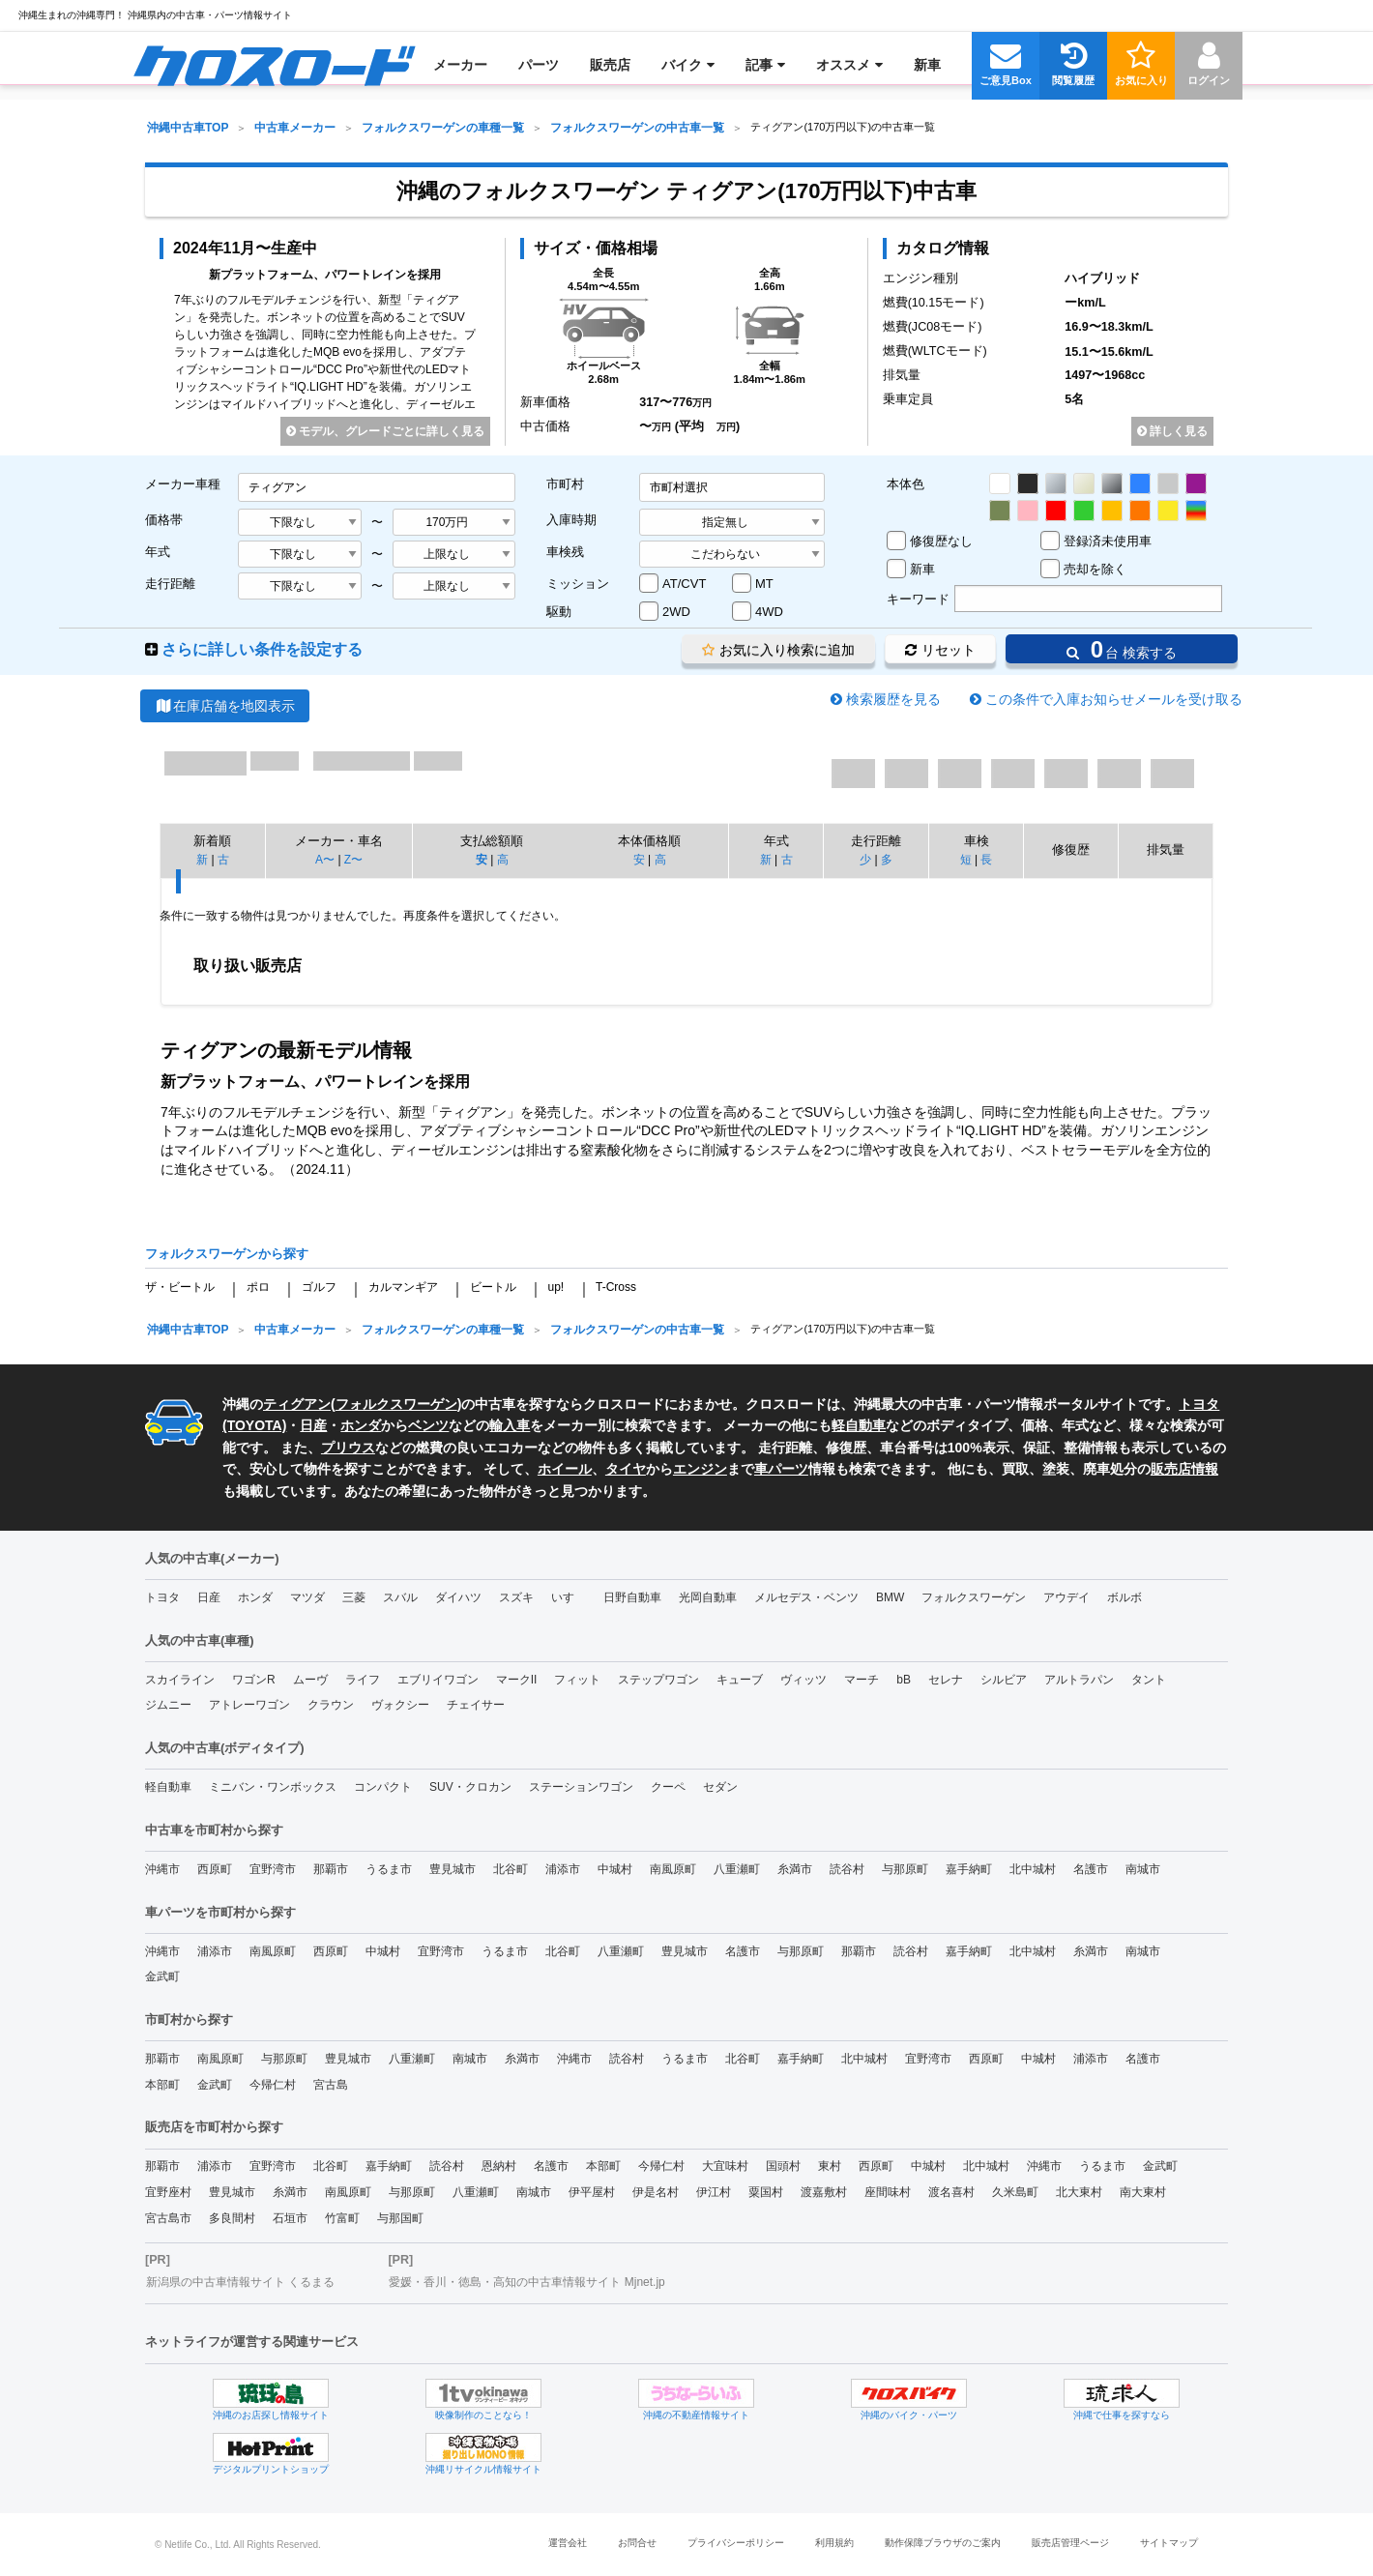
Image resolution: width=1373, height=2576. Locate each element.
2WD (676, 611)
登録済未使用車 (1108, 541)
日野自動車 (632, 1597)
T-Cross (616, 1287)
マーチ (861, 1679)
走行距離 (170, 583)
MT (764, 583)
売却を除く (1095, 569)
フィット (577, 1679)
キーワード (918, 599)
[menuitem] (274, 65)
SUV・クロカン (470, 1787)
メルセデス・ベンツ (806, 1597)
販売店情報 (1184, 1469)
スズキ (516, 1597)
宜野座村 (168, 2192)
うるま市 (388, 1869)
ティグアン (297, 1404)
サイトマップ (1169, 2542)
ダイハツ (458, 1597)
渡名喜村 (951, 2192)
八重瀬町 (737, 1869)
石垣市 (290, 2218)
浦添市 (562, 1869)
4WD (769, 611)
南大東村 (1143, 2192)
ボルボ (1124, 1597)
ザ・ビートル (180, 1287)
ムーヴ (310, 1679)
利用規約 (834, 2542)
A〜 (325, 859)
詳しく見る (1172, 431)
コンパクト (383, 1787)
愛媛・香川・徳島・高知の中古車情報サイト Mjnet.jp (526, 2282)
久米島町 (1015, 2192)
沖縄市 (162, 1869)
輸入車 (509, 1425)
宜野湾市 (272, 1869)
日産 (313, 1425)
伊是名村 (655, 2192)
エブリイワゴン (438, 1679)
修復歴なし (941, 541)
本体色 (905, 484)
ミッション (577, 583)
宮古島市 (168, 2218)
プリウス (348, 1447)
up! (555, 1287)
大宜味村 (725, 2166)
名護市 (1090, 1869)
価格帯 (164, 519)
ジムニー (168, 1705)
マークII (517, 1679)
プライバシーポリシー (735, 2542)
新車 (922, 569)
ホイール (565, 1469)
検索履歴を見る (893, 699)
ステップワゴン (658, 1679)
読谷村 (847, 1869)
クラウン (330, 1705)
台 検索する (1121, 649)
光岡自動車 (708, 1597)
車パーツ (781, 1469)
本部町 (162, 2085)
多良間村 (232, 2218)
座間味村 (887, 2192)
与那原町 (905, 1869)
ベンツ (428, 1425)
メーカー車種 (182, 484)
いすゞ (568, 1597)
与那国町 (400, 2218)
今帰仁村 (272, 2085)
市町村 (565, 484)
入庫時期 (571, 519)
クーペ (668, 1787)
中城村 (615, 1869)
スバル (400, 1597)
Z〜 (353, 859)
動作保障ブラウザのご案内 (943, 2542)
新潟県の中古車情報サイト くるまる (240, 2282)
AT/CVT (684, 583)
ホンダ (360, 1425)
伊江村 (713, 2192)
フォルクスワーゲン (396, 1404)
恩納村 (499, 2166)
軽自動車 (859, 1425)
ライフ (362, 1679)
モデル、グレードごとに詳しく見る (385, 431)
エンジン (700, 1469)
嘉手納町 (969, 1869)
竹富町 (342, 2218)
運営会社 (567, 2542)
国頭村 (783, 2166)
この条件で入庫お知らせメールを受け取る (1113, 699)
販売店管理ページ (1070, 2542)
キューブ (739, 1679)
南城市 (1142, 1869)
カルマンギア (403, 1287)
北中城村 (1032, 1869)
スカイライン (180, 1679)
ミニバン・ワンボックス (272, 1787)
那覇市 (330, 1869)
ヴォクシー (400, 1705)
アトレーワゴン (249, 1705)
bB (903, 1679)
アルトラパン (1079, 1679)
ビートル (493, 1287)
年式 (157, 551)
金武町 (162, 1976)
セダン (720, 1787)
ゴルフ (319, 1287)
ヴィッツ (803, 1679)
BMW (890, 1597)
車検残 (565, 551)
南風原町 (673, 1869)
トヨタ (162, 1597)
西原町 (214, 1869)
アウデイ (1066, 1597)
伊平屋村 (592, 2192)
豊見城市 (452, 1869)
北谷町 (510, 1869)
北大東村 (1079, 2192)
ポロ (258, 1287)
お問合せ (637, 2542)
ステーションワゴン (581, 1787)
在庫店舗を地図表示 (225, 706)
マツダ (307, 1597)
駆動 (558, 611)
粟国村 (765, 2192)
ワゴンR (254, 1679)
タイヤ (625, 1469)
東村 (829, 2166)
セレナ (945, 1679)
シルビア (1003, 1679)
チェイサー (476, 1705)
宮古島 (330, 2085)
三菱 (353, 1597)
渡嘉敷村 (824, 2192)
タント (1148, 1679)
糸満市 (794, 1869)
